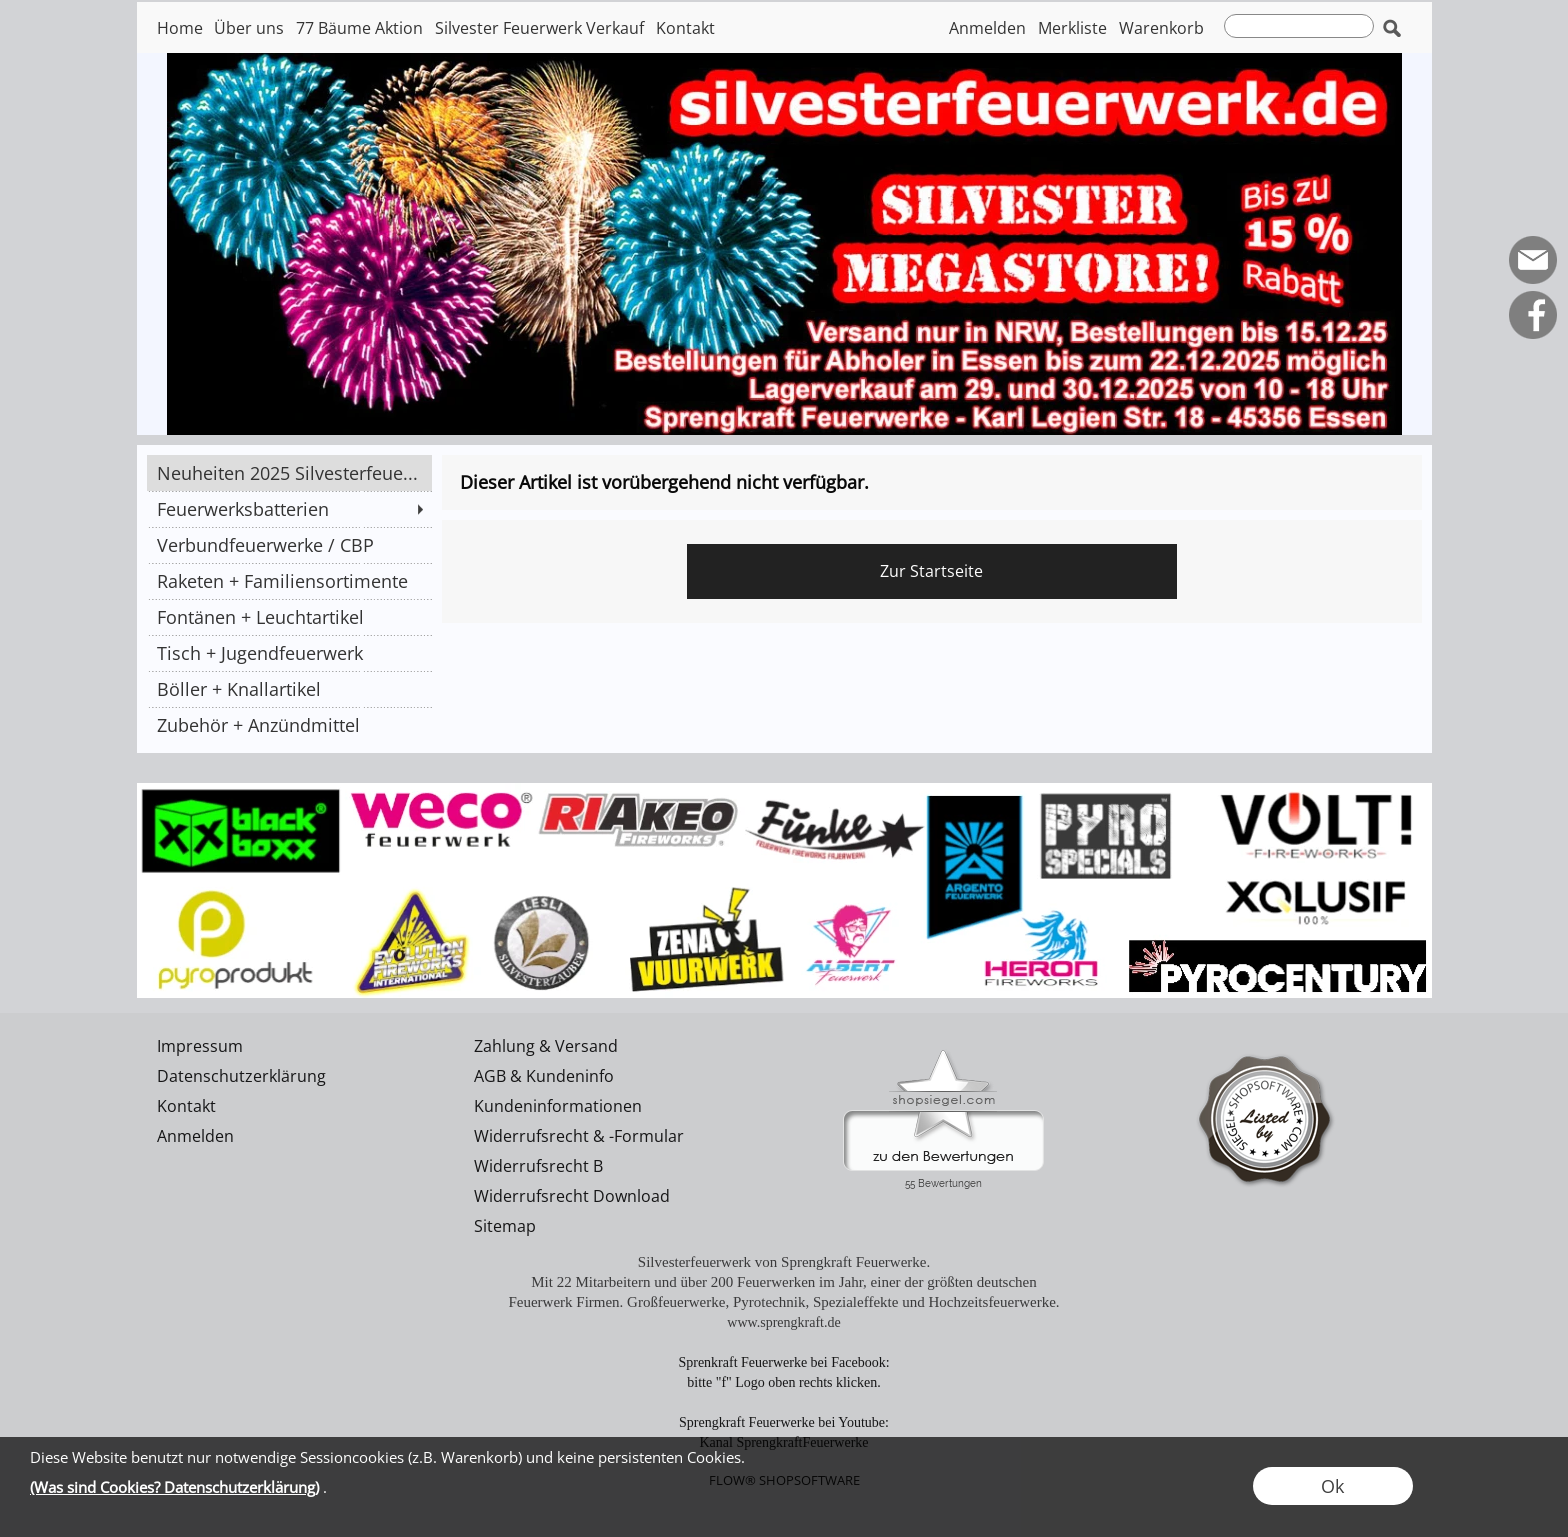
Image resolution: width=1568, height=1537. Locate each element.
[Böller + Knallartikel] (289, 689)
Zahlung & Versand (546, 1046)
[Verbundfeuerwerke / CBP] (289, 545)
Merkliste (1072, 28)
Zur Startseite (931, 571)
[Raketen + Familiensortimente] (289, 581)
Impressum (200, 1046)
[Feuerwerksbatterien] (289, 509)
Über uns (249, 28)
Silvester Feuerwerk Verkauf (539, 28)
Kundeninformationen (558, 1106)
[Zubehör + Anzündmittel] (289, 725)
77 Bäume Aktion (359, 28)
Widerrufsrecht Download (572, 1196)
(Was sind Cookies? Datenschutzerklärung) (174, 1487)
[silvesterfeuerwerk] (784, 791)
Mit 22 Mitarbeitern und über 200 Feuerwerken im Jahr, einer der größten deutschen (784, 1282)
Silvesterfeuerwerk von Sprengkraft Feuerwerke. (784, 1262)
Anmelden (987, 28)
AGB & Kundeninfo (544, 1076)
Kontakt (685, 28)
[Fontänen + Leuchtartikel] (289, 617)
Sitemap (505, 1226)
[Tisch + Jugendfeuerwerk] (289, 653)
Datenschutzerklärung (241, 1076)
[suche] (1299, 26)
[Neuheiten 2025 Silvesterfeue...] (289, 473)
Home (180, 28)
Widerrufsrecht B (538, 1166)
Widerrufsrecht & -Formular (579, 1136)
